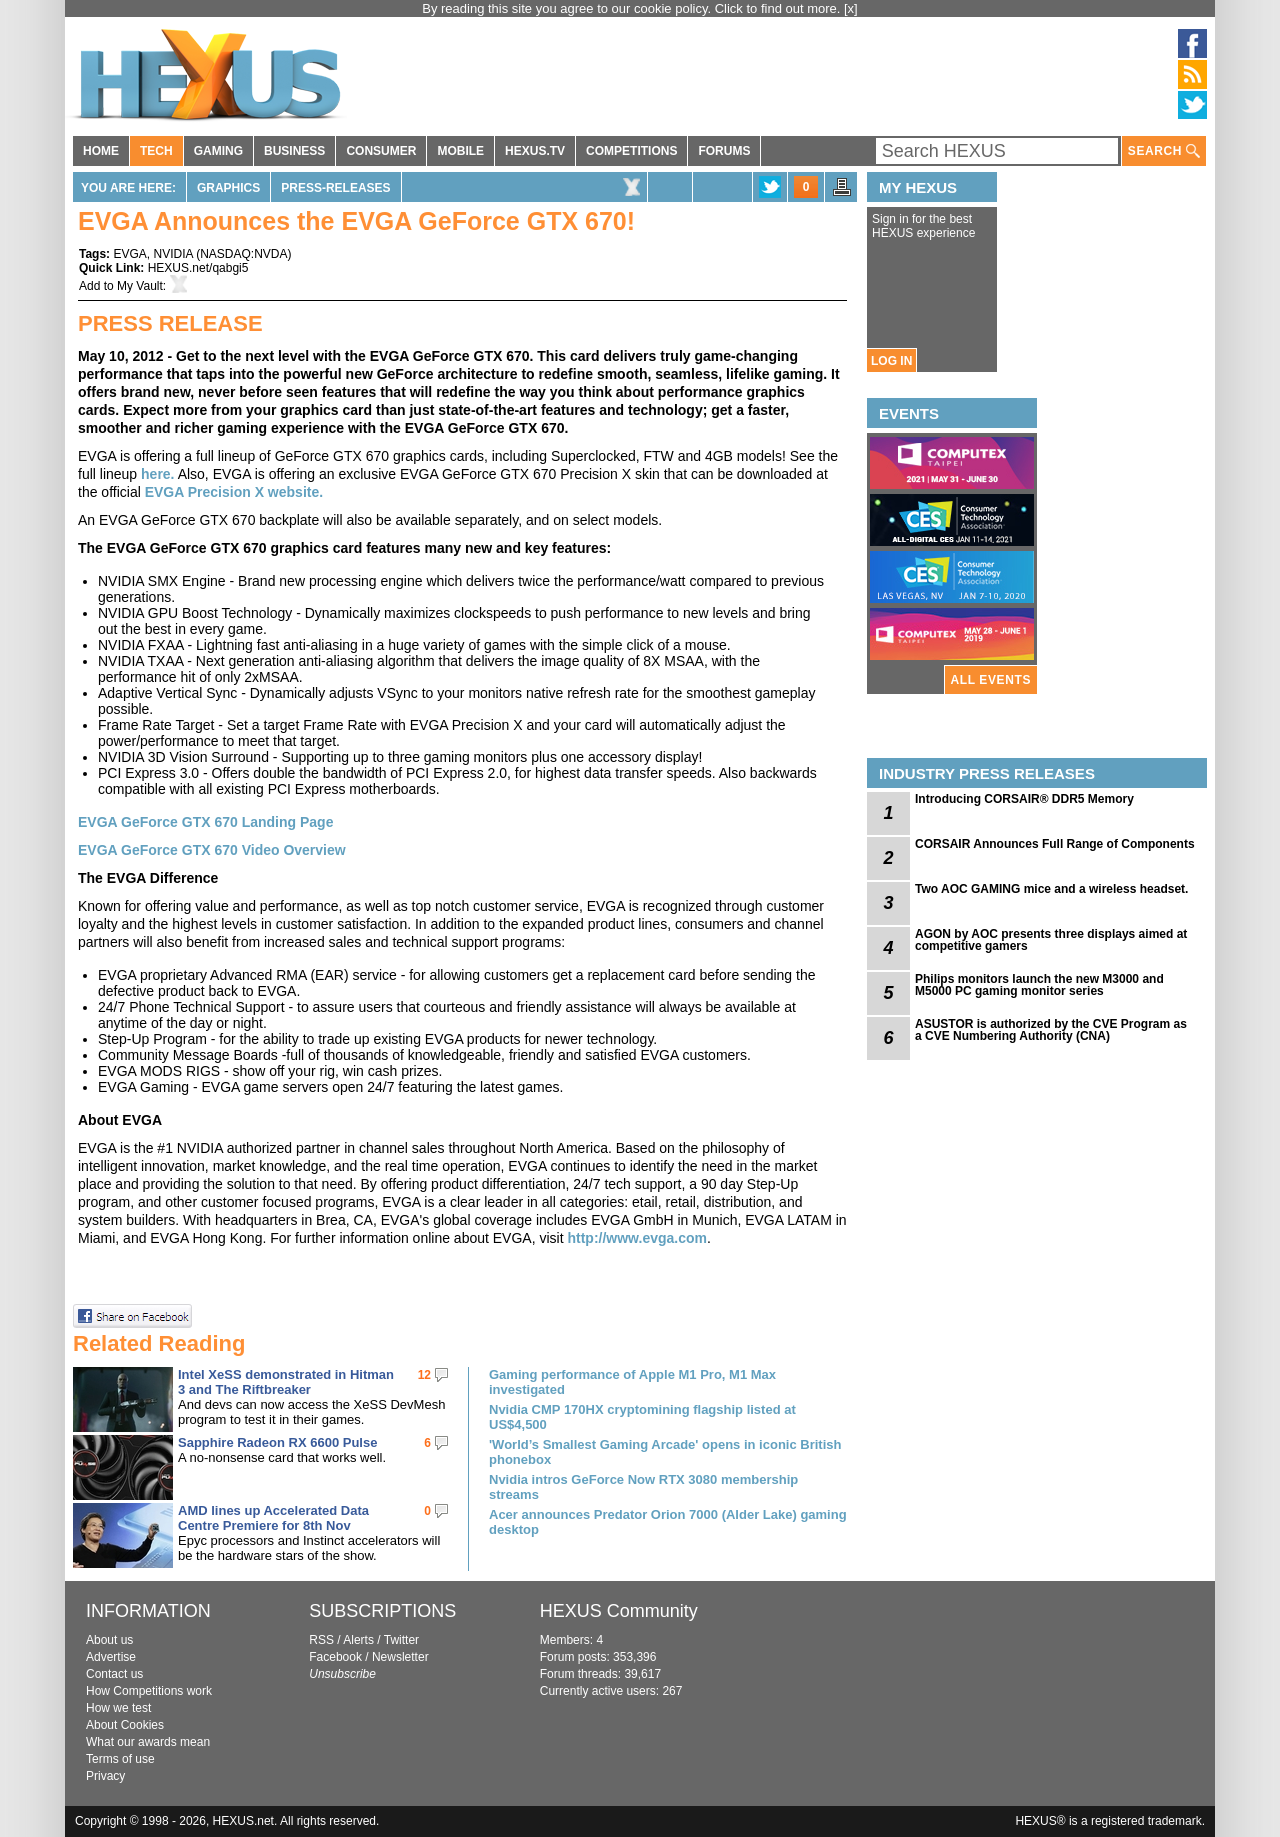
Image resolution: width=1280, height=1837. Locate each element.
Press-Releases (335, 188)
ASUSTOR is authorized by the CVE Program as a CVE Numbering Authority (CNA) (1051, 1030)
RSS (321, 1640)
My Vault (140, 286)
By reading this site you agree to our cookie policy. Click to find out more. (633, 8)
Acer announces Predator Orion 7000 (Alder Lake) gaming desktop (668, 1522)
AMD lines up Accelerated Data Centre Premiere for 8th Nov (273, 1518)
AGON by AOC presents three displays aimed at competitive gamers (1051, 940)
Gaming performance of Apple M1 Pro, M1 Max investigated (632, 1382)
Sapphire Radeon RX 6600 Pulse (277, 1442)
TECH (156, 151)
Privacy (105, 1776)
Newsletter (400, 1657)
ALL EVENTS (991, 680)
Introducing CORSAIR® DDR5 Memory (1024, 799)
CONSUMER (381, 151)
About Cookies (125, 1725)
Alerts (358, 1640)
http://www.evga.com (637, 1238)
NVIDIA (172, 254)
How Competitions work (149, 1691)
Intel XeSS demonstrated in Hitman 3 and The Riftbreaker (286, 1382)
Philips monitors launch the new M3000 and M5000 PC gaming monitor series (1039, 985)
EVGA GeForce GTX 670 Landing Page (205, 822)
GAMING (218, 151)
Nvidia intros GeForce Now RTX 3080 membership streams (643, 1487)
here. (157, 474)
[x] (851, 8)
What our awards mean (148, 1742)
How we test (118, 1708)
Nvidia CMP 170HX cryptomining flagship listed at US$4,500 (642, 1417)
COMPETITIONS (631, 151)
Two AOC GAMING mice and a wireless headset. (1051, 889)
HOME (101, 151)
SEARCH (1164, 151)
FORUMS (724, 151)
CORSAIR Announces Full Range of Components (1055, 844)
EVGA (129, 254)
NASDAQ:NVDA (243, 254)
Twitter (401, 1640)
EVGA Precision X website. (234, 492)
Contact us (114, 1674)
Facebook (335, 1657)
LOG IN (891, 361)
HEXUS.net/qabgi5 (198, 268)
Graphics (228, 188)
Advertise (111, 1657)
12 (424, 1375)
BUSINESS (294, 151)
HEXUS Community (619, 1611)
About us (109, 1640)
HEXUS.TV (535, 151)
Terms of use (120, 1759)
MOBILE (460, 151)
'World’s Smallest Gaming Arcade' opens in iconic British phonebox (665, 1452)
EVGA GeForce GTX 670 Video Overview (212, 850)
